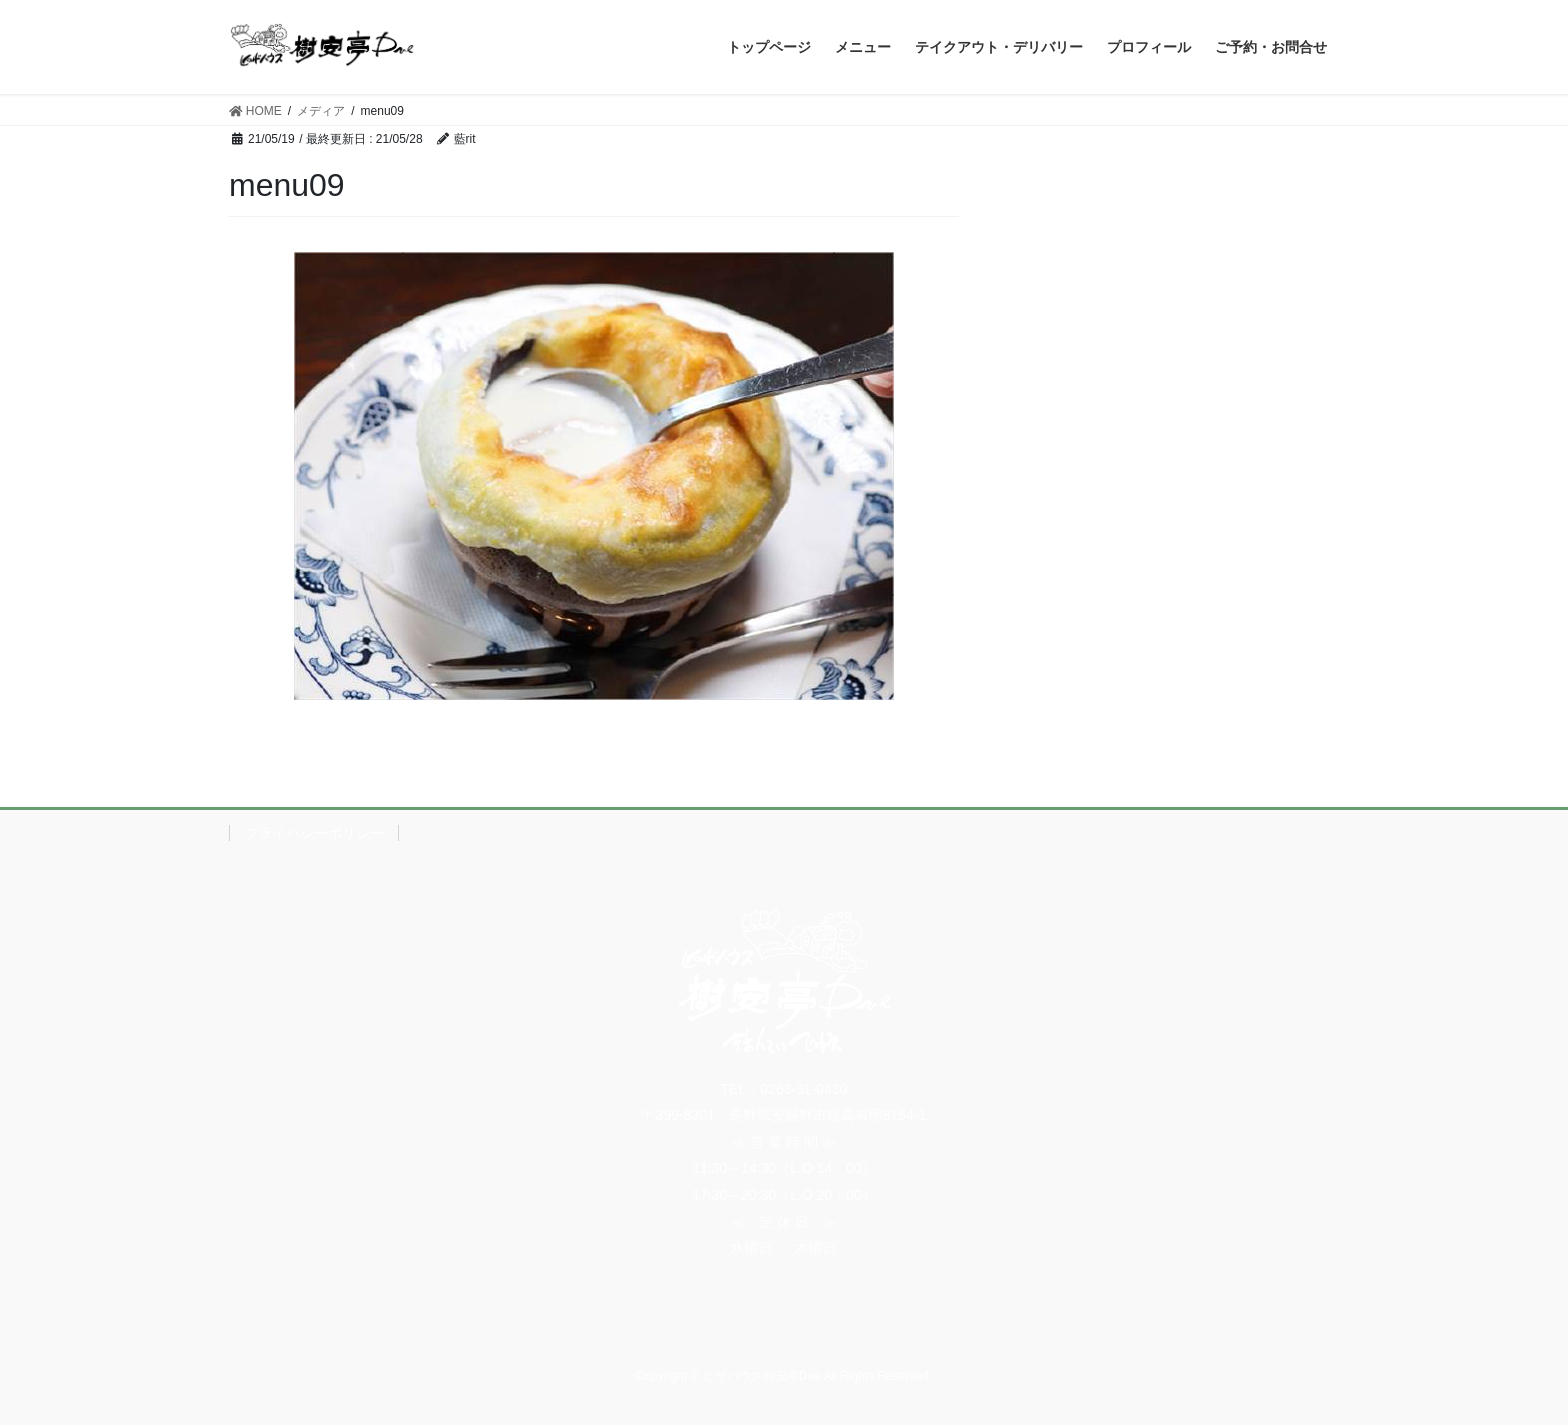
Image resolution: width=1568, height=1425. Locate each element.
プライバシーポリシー (314, 833)
